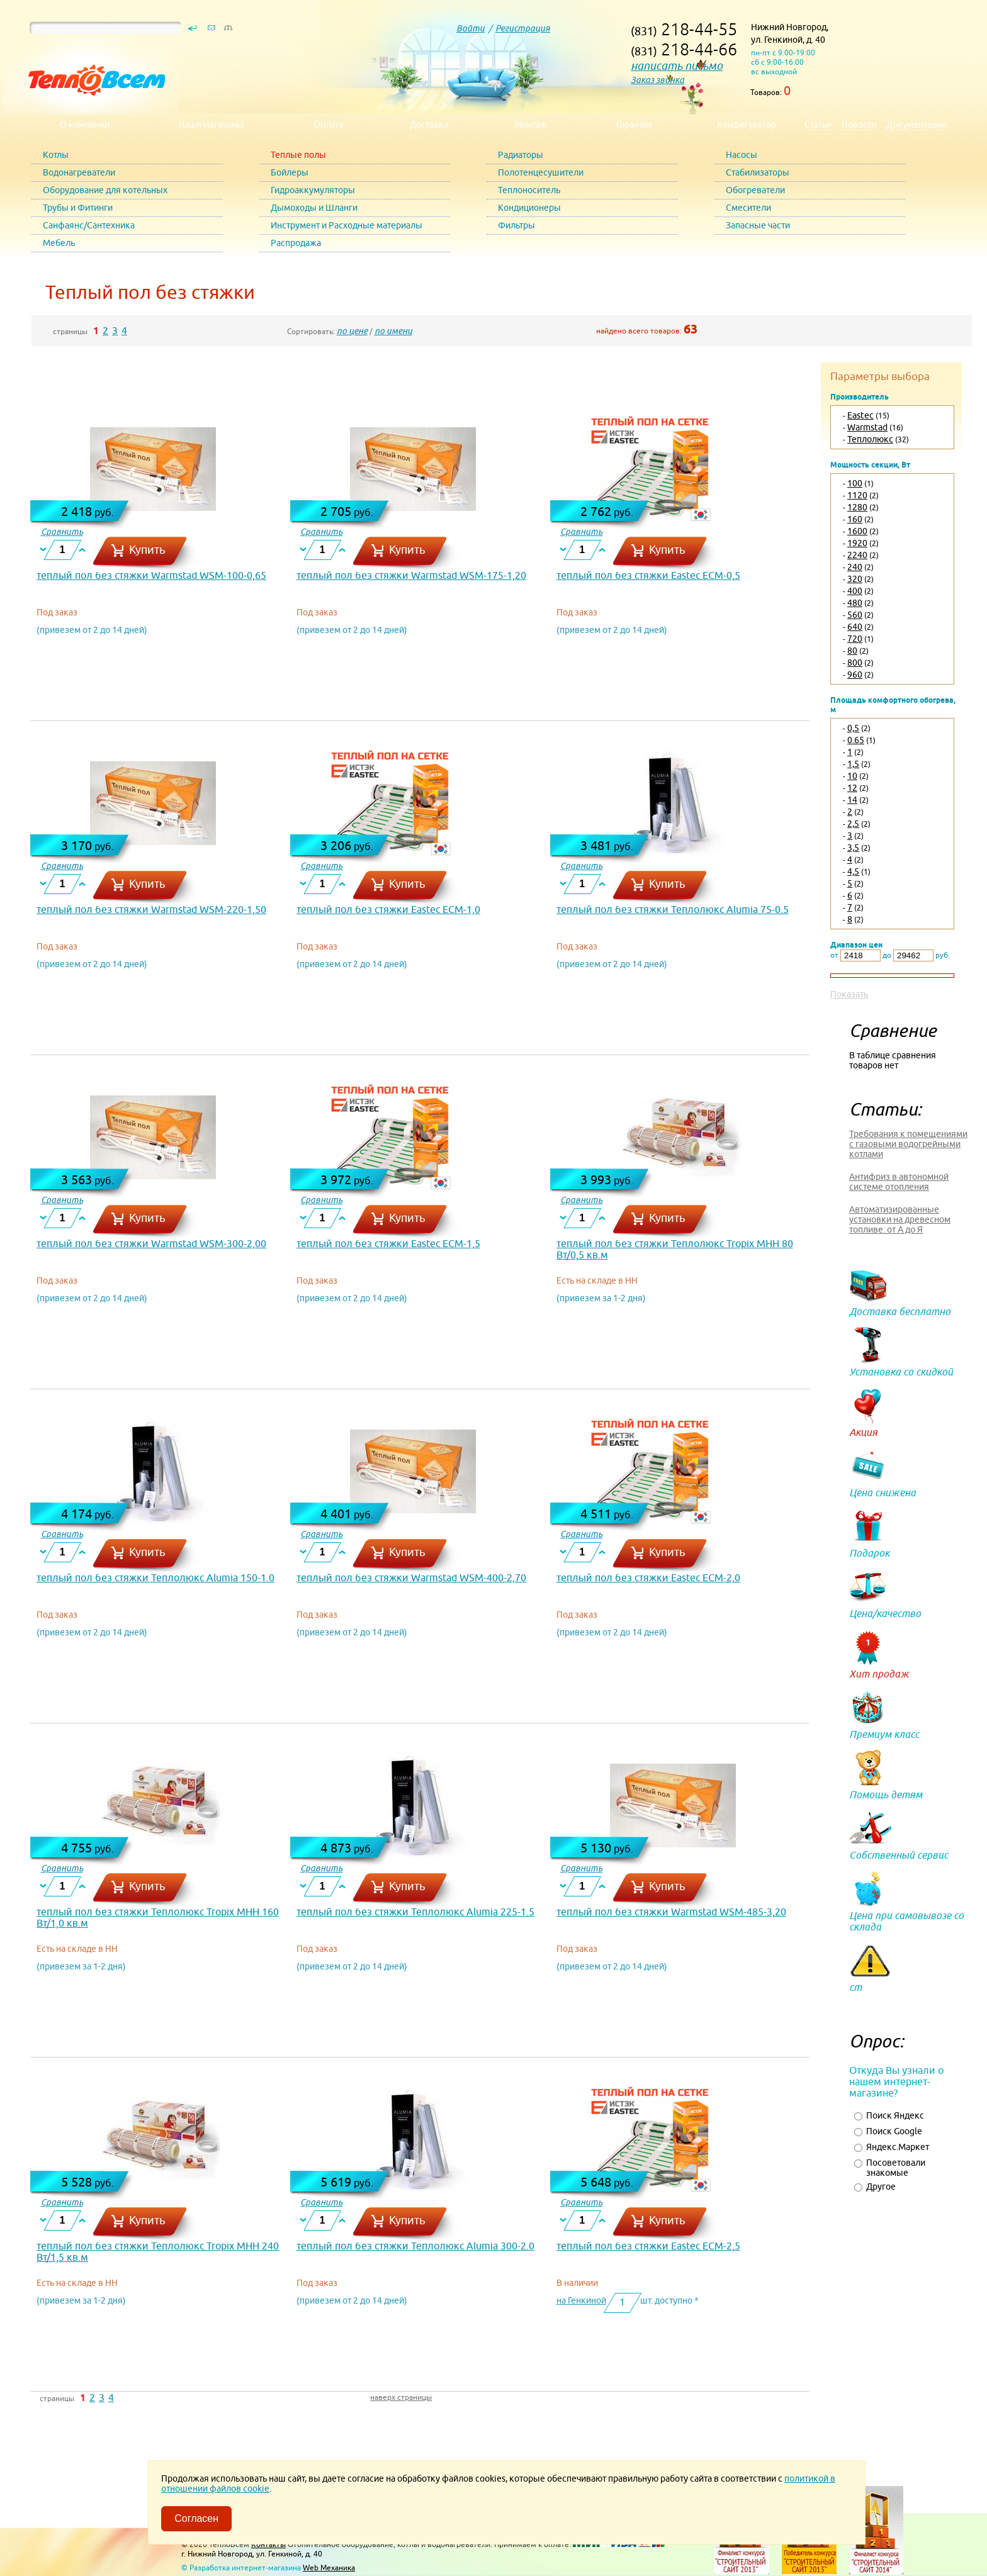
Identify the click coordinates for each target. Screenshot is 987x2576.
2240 (857, 555)
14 (852, 800)
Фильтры (516, 225)
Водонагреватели (79, 172)
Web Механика (329, 2567)
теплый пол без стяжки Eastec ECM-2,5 (648, 2245)
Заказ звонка (657, 80)
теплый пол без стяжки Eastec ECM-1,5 (388, 1243)
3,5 (853, 848)
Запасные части (758, 225)
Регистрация (522, 28)
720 (854, 639)
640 (854, 627)
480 (854, 603)
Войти (470, 28)
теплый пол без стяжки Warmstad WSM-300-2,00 (151, 1243)
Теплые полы (298, 155)
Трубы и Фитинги (78, 208)
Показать (849, 994)
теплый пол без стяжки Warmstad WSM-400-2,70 (411, 1577)
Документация (916, 125)
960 (854, 674)
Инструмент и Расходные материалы (346, 225)
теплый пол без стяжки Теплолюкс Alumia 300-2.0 (415, 2245)
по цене (352, 331)
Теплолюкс (870, 439)
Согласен (196, 2518)
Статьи (818, 125)
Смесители (748, 208)
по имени (393, 331)
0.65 (855, 740)
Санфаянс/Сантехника (89, 225)
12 (852, 788)
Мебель (59, 243)
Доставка (429, 125)
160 (854, 519)
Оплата (328, 125)
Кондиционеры (529, 208)
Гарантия (634, 125)
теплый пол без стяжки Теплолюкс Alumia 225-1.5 (415, 1911)
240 (854, 567)
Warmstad (867, 427)
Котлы (56, 155)
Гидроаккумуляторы (313, 190)
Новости (859, 125)
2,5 (853, 824)
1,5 (853, 764)
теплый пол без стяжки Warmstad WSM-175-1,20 (411, 575)
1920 (857, 543)
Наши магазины (211, 125)
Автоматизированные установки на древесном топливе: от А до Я (899, 1219)
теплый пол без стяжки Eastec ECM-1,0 (388, 909)
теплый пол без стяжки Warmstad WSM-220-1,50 (151, 909)
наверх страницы (401, 2397)
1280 (857, 507)
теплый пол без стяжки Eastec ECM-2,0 (648, 1577)
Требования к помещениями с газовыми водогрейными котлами (908, 1144)
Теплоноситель (529, 190)
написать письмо (677, 65)
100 (854, 483)
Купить (147, 549)
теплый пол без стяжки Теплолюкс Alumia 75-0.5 (672, 909)
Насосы (741, 155)
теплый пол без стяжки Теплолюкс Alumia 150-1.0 (155, 1577)
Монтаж (530, 125)
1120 (857, 495)
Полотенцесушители (541, 172)
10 (852, 776)
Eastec (860, 415)
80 (852, 651)
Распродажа (296, 243)
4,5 (853, 871)
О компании (85, 125)
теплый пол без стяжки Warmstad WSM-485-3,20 (671, 1911)
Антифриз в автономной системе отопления (899, 1182)
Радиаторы (520, 155)
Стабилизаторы (757, 172)
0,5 (853, 728)
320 (854, 579)
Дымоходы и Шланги (314, 208)
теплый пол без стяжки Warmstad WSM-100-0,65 (151, 575)
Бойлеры (289, 172)
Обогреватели (755, 190)
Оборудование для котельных (105, 190)
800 (854, 663)
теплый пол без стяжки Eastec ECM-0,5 (648, 575)
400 (854, 591)
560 (854, 615)
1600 (857, 531)
